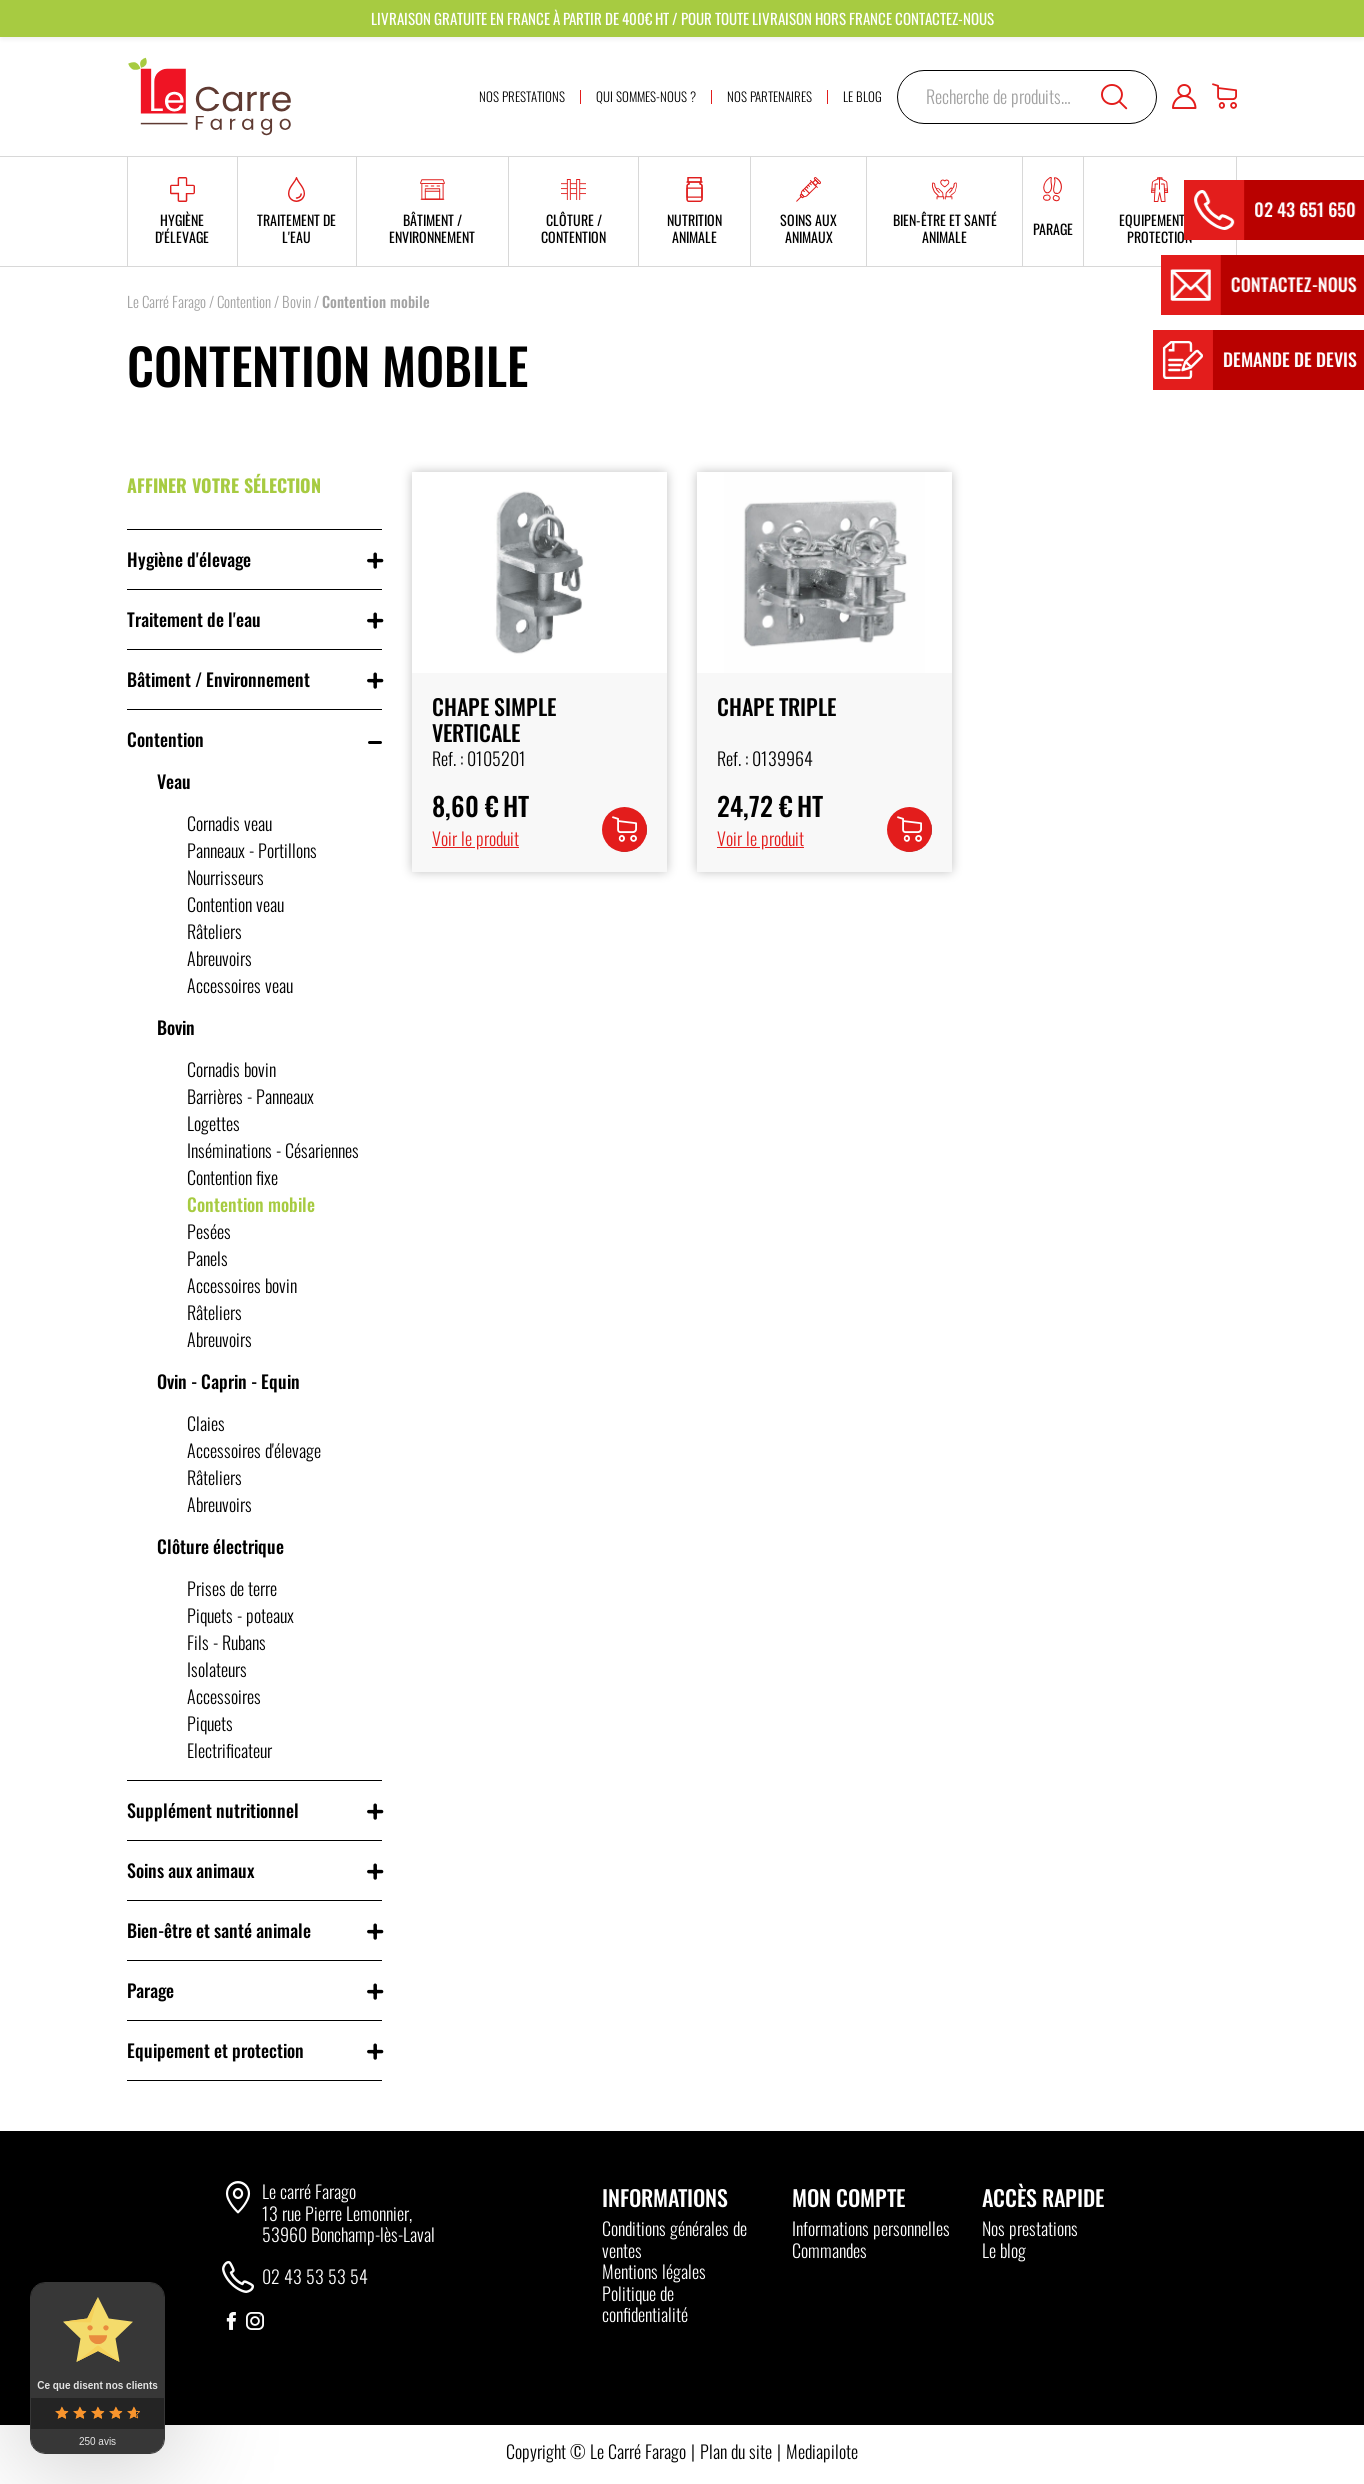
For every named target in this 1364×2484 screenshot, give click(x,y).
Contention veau (235, 904)
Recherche (1114, 96)
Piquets (210, 1723)
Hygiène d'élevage (189, 559)
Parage (150, 1990)
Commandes (829, 2250)
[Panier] (1224, 97)
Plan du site (736, 2451)
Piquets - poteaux (240, 1615)
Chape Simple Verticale (494, 719)
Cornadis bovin (231, 1069)
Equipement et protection (215, 2050)
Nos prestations (1030, 2228)
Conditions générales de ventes (674, 2239)
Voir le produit (475, 838)
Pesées (209, 1231)
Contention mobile (251, 1204)
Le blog (1004, 2250)
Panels (207, 1258)
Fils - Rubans (226, 1642)
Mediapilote (822, 2451)
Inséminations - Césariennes (273, 1150)
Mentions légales (654, 2271)
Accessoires (224, 1696)
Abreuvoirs (219, 958)
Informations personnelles (871, 2228)
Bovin (296, 301)
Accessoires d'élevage (254, 1450)
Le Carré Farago (166, 301)
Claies (206, 1423)
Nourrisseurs (225, 877)
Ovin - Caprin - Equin (228, 1381)
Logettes (213, 1123)
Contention (244, 301)
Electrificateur (229, 1750)
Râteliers (214, 931)
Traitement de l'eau (194, 619)
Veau (174, 781)
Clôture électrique (220, 1546)
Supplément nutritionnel (213, 1810)
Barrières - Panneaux (250, 1096)
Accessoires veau (240, 985)
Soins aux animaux (190, 1870)
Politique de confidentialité (645, 2304)
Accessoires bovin (242, 1285)
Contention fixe (232, 1177)
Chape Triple (776, 706)
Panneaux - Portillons (252, 850)
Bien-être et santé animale (219, 1930)
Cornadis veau (229, 823)
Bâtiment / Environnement (218, 679)
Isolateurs (217, 1669)
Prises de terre (232, 1588)
